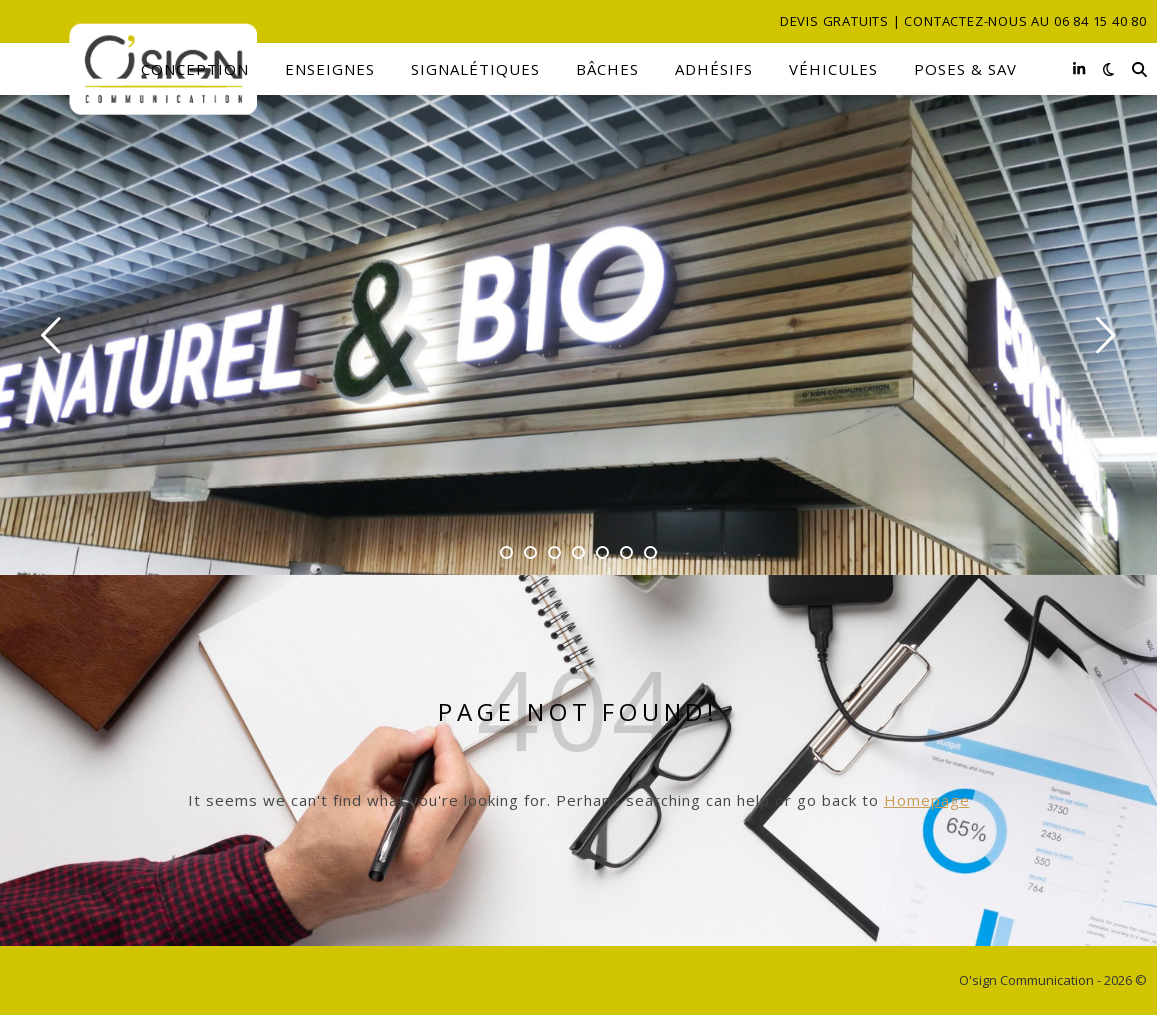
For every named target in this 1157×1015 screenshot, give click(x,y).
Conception (195, 69)
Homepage (927, 800)
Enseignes (330, 69)
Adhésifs (714, 69)
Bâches (607, 69)
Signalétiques (475, 69)
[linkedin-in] (1079, 68)
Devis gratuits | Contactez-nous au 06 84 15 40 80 (963, 21)
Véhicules (833, 69)
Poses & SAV (965, 69)
